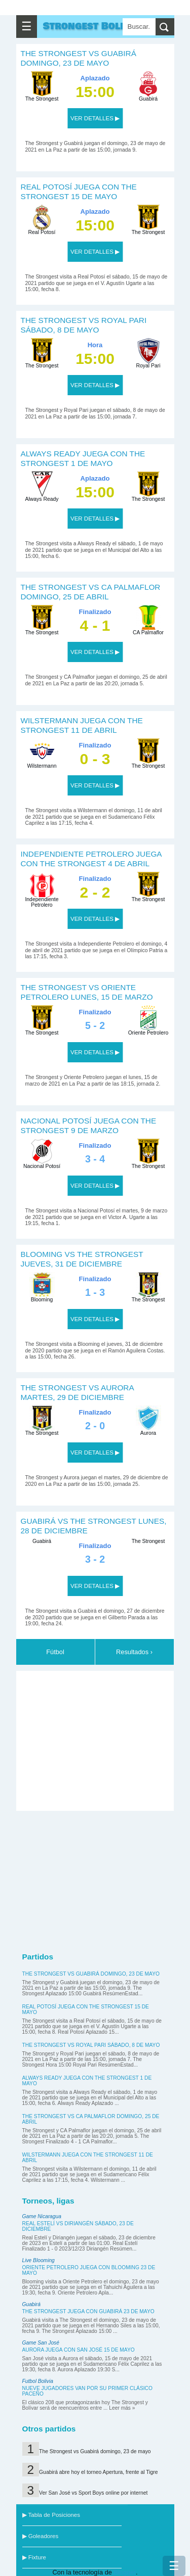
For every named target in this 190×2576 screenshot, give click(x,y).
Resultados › (134, 1652)
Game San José (40, 2343)
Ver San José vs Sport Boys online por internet (93, 2493)
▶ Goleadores (40, 2536)
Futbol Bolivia (37, 2381)
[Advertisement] (97, 1739)
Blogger (124, 2572)
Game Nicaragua (41, 2216)
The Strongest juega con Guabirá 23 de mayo (88, 2311)
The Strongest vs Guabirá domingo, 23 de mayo (91, 1974)
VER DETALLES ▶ (95, 118)
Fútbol (55, 1652)
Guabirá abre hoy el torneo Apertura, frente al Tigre (98, 2472)
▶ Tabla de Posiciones (51, 2515)
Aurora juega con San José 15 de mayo (78, 2350)
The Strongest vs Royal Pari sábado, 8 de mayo (91, 2045)
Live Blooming (38, 2260)
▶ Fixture (34, 2557)
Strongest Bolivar (93, 26)
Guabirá (31, 2304)
